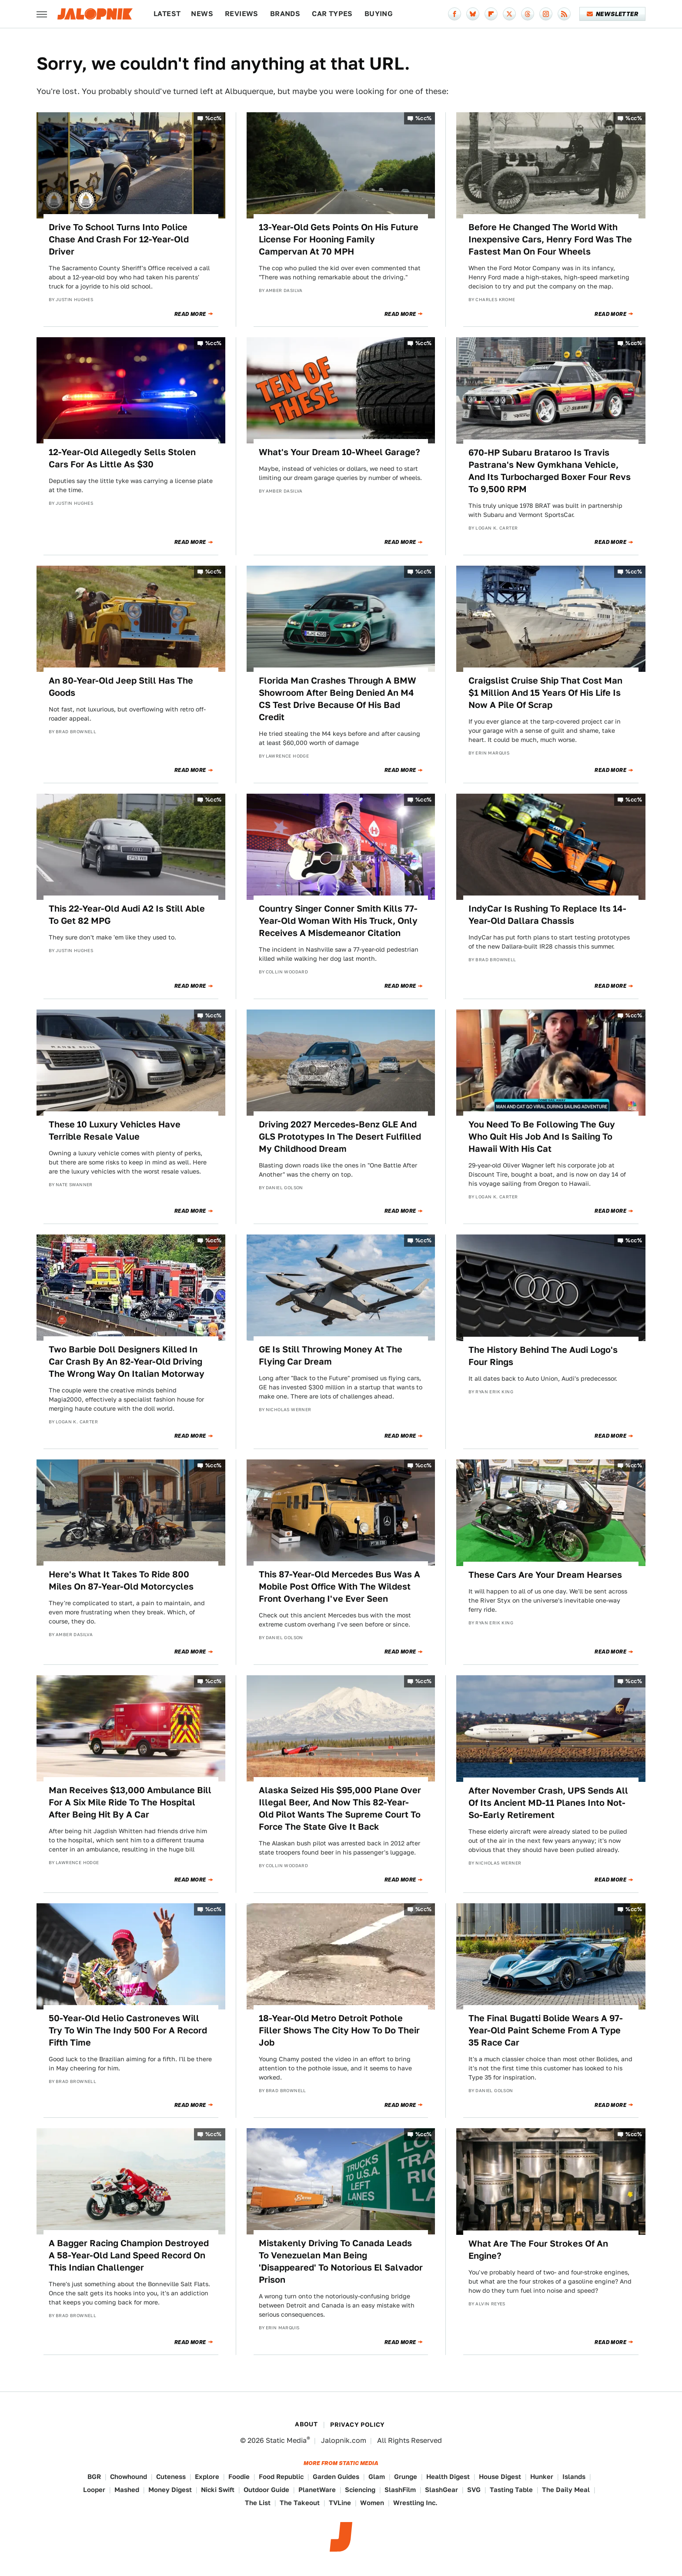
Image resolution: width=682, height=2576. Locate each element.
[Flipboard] (491, 13)
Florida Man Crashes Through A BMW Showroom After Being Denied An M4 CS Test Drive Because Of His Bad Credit (337, 698)
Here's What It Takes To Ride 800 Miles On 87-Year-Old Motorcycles (121, 1580)
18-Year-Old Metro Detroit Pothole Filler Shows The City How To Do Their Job (339, 2030)
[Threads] (527, 13)
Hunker (541, 2476)
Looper (94, 2489)
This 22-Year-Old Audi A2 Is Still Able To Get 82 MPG (127, 914)
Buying (378, 14)
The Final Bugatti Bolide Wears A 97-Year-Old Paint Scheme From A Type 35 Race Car (545, 2030)
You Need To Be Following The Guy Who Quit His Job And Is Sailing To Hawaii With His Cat (541, 1136)
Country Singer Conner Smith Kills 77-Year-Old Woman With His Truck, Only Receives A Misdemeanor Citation (338, 920)
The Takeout (300, 2502)
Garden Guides (336, 2476)
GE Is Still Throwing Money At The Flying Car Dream (330, 1355)
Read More (190, 314)
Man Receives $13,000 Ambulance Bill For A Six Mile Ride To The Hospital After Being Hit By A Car (130, 1802)
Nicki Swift (217, 2489)
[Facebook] (454, 13)
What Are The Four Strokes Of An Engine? (538, 2249)
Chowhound (128, 2476)
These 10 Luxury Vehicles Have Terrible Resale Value (115, 1130)
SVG (474, 2489)
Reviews (241, 14)
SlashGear (441, 2489)
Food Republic (281, 2476)
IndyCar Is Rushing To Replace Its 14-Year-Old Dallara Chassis (547, 914)
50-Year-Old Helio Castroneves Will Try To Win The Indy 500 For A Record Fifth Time (128, 2030)
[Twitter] (509, 13)
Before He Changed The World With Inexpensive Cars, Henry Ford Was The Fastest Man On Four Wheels (550, 239)
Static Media (286, 2440)
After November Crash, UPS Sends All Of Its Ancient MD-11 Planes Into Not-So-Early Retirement (548, 1802)
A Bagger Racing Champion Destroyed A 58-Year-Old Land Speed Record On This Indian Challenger (129, 2255)
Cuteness (171, 2476)
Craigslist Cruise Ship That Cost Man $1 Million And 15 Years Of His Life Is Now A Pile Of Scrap (545, 692)
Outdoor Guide (266, 2489)
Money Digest (170, 2489)
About (306, 2424)
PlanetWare (317, 2489)
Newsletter (613, 14)
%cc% (213, 118)
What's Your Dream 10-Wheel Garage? (339, 452)
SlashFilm (400, 2489)
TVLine (340, 2502)
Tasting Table (511, 2489)
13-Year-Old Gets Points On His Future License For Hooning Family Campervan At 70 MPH (338, 239)
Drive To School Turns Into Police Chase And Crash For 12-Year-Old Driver (119, 239)
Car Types (332, 14)
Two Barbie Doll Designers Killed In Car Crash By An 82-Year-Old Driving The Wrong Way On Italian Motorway (126, 1361)
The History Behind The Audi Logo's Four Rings (543, 1356)
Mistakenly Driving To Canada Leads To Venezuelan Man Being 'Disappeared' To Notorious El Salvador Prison (341, 2261)
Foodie (239, 2476)
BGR (94, 2476)
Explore (207, 2476)
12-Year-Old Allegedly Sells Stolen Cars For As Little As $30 (122, 458)
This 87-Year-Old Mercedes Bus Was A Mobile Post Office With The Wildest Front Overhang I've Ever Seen (339, 1586)
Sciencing (360, 2489)
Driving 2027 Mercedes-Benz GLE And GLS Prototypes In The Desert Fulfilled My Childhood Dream (340, 1136)
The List (258, 2502)
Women (372, 2502)
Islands (573, 2476)
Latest (167, 14)
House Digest (500, 2476)
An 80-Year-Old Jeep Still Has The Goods (121, 686)
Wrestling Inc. (415, 2502)
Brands (285, 14)
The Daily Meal (566, 2489)
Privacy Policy (357, 2424)
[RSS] (564, 13)
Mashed (126, 2489)
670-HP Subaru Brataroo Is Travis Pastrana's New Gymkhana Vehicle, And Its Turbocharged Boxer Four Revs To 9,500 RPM (549, 470)
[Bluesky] (472, 13)
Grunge (405, 2476)
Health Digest (448, 2476)
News (202, 14)
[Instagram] (545, 13)
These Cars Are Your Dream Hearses (545, 1575)
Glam (376, 2476)
